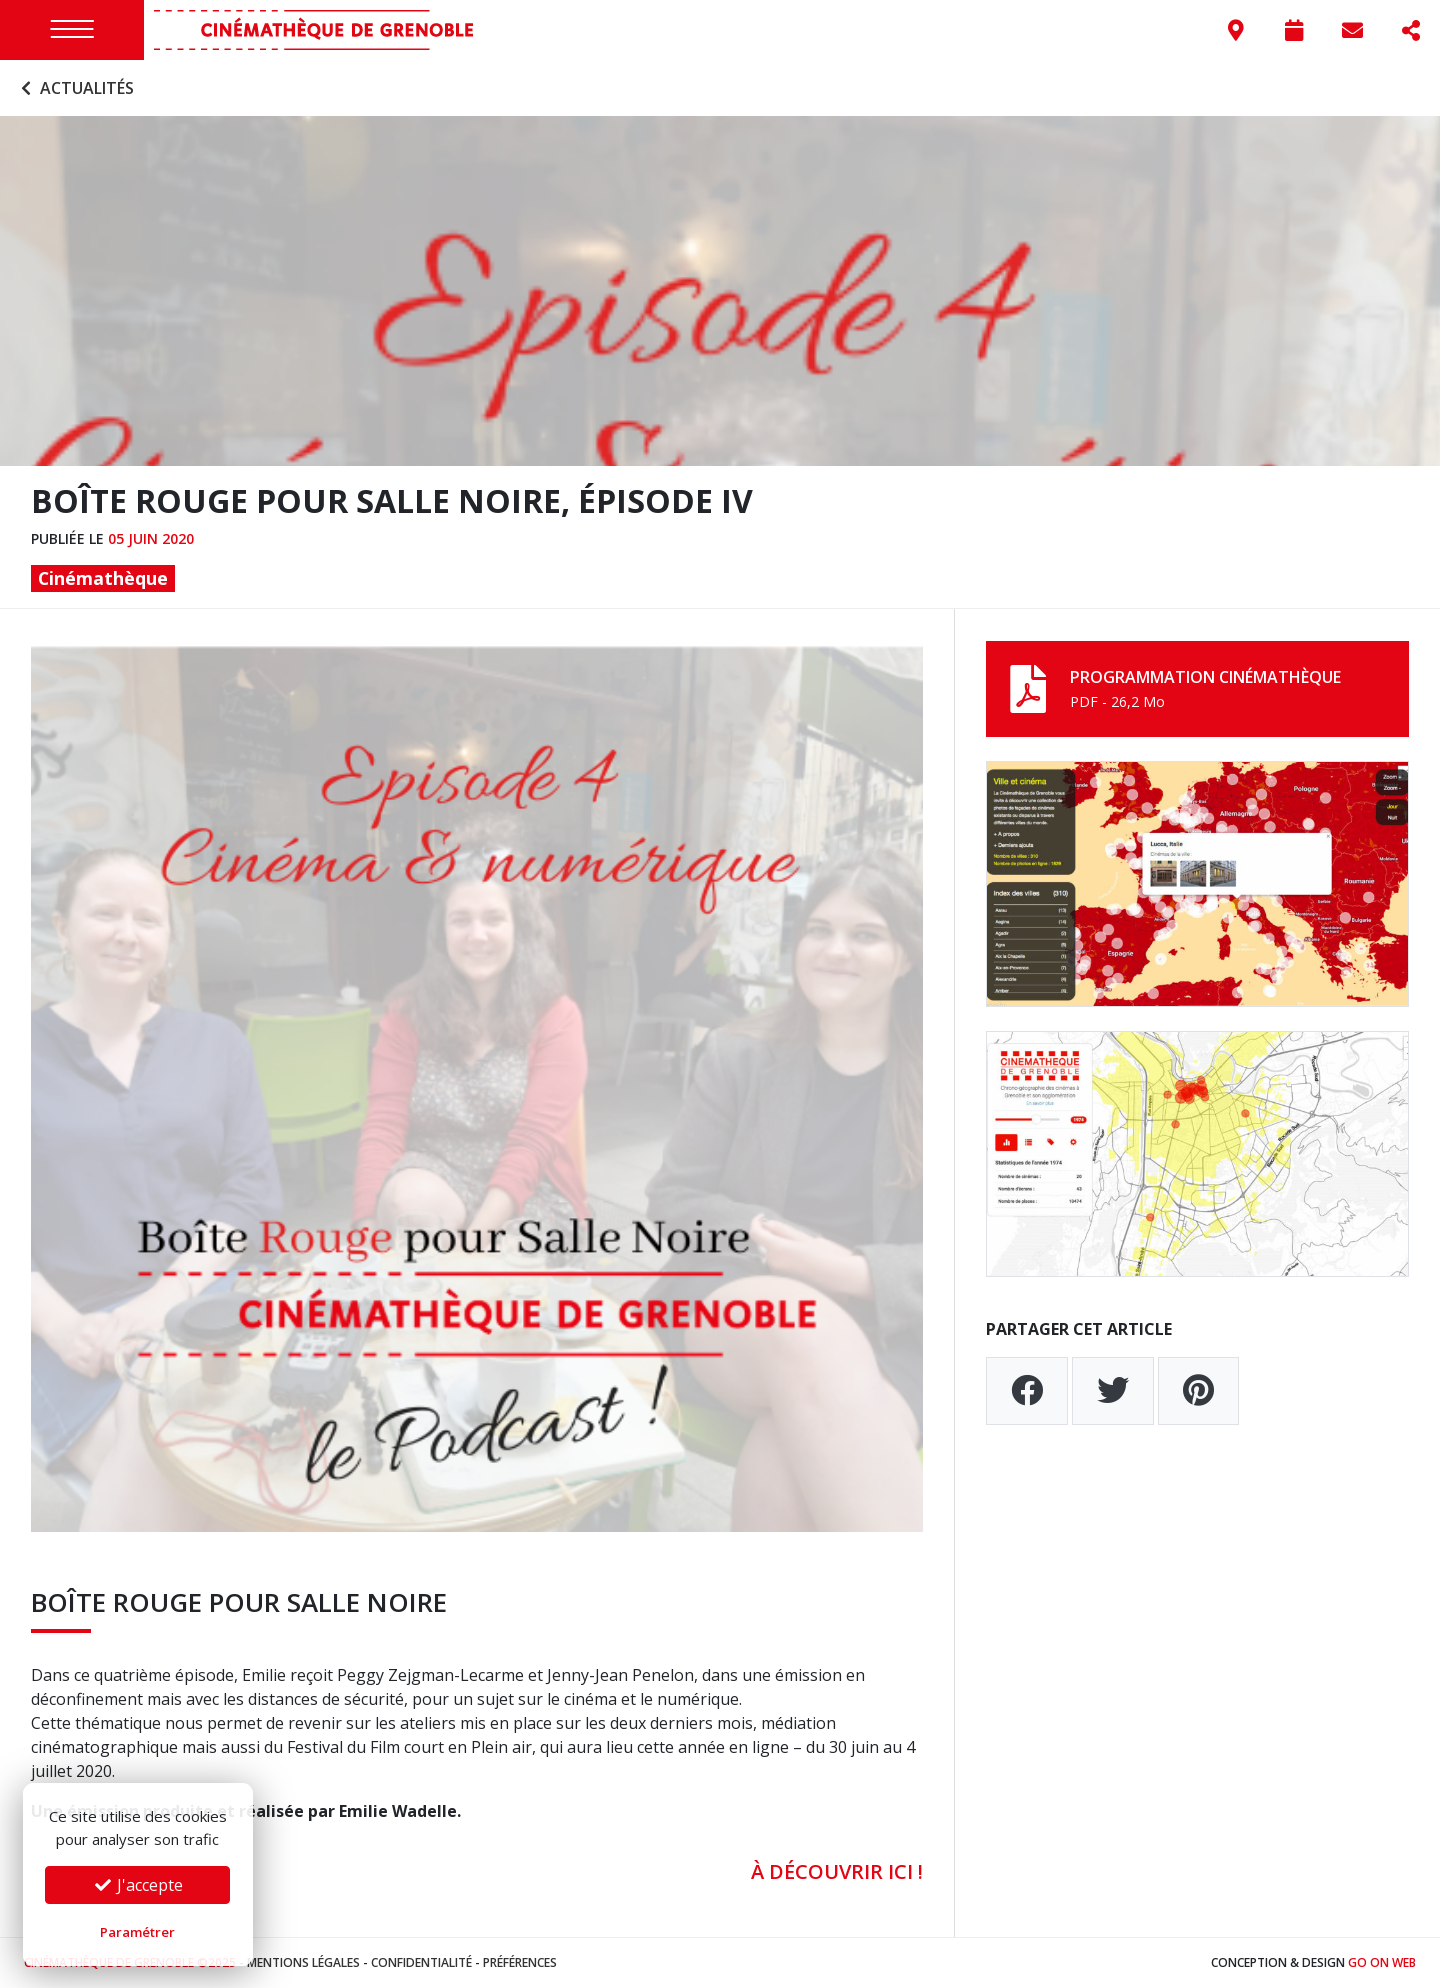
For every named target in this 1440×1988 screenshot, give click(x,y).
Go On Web (1382, 1962)
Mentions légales (303, 1962)
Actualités (75, 88)
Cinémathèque (103, 578)
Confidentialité (421, 1962)
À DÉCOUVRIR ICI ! (837, 1871)
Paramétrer (137, 1932)
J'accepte (138, 1885)
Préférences (520, 1962)
